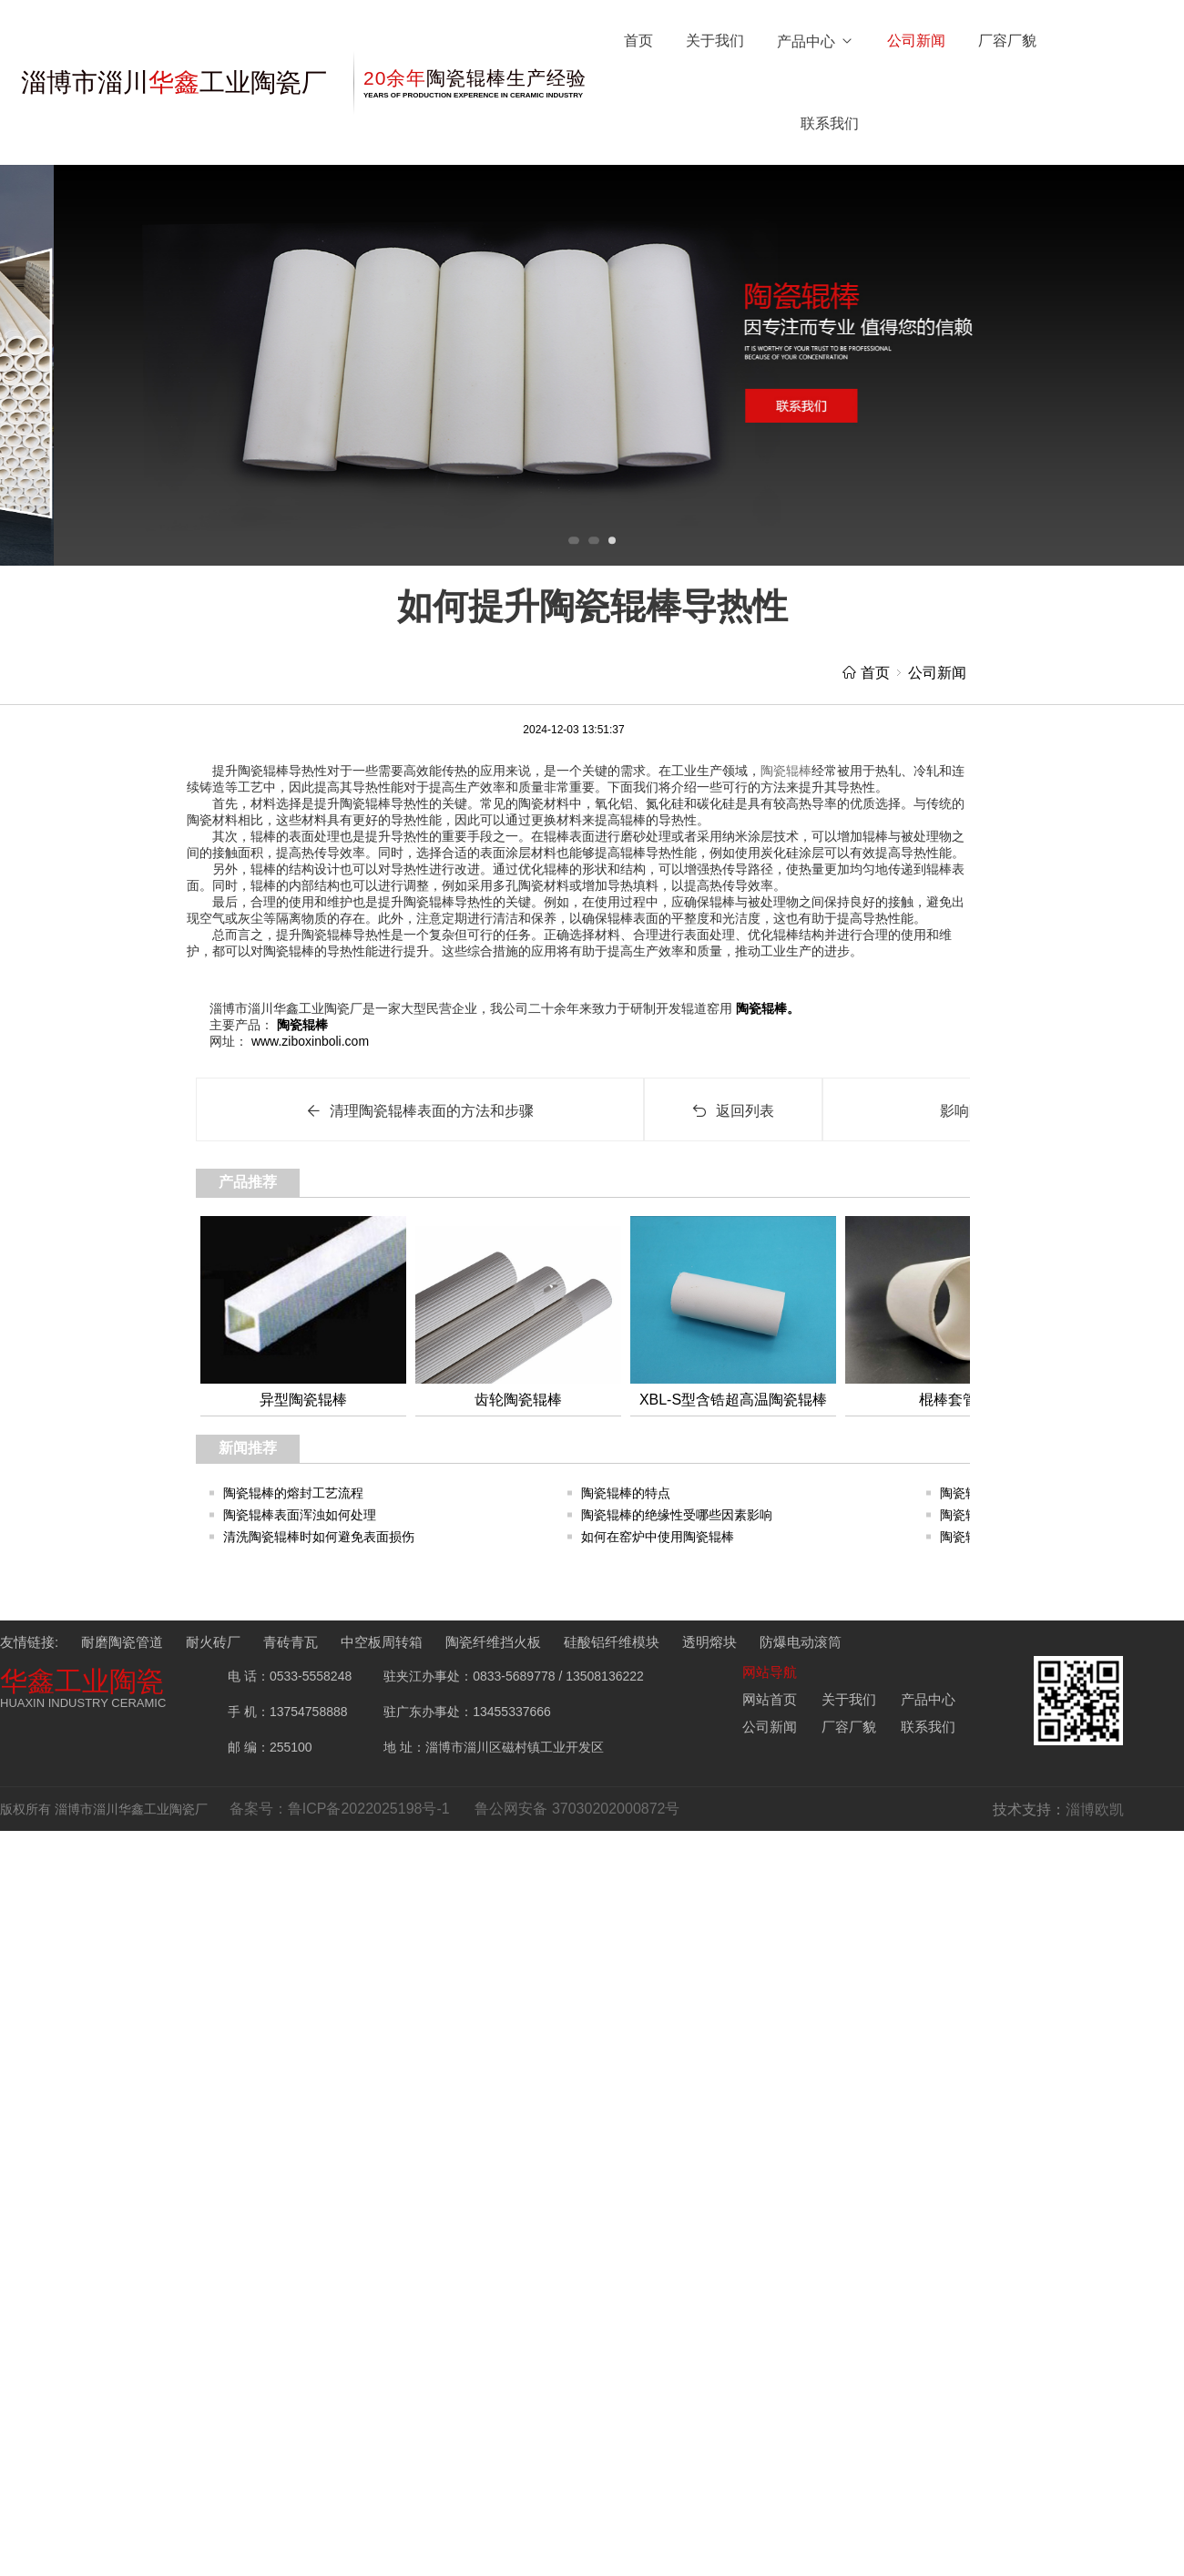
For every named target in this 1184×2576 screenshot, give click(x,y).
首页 (638, 40)
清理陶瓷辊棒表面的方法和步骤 (420, 1111)
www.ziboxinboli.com (308, 1041)
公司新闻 (916, 40)
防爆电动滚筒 (801, 1642)
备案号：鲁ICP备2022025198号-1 (340, 1808)
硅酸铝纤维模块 (611, 1642)
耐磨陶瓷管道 (122, 1642)
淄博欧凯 (1095, 1809)
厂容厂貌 (1007, 40)
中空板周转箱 (382, 1642)
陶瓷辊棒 (300, 1024)
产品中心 (815, 41)
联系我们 (830, 123)
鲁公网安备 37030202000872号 (577, 1808)
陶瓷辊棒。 (766, 1008)
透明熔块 (709, 1642)
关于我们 (715, 40)
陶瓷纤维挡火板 (493, 1642)
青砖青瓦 (290, 1642)
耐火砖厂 (213, 1642)
